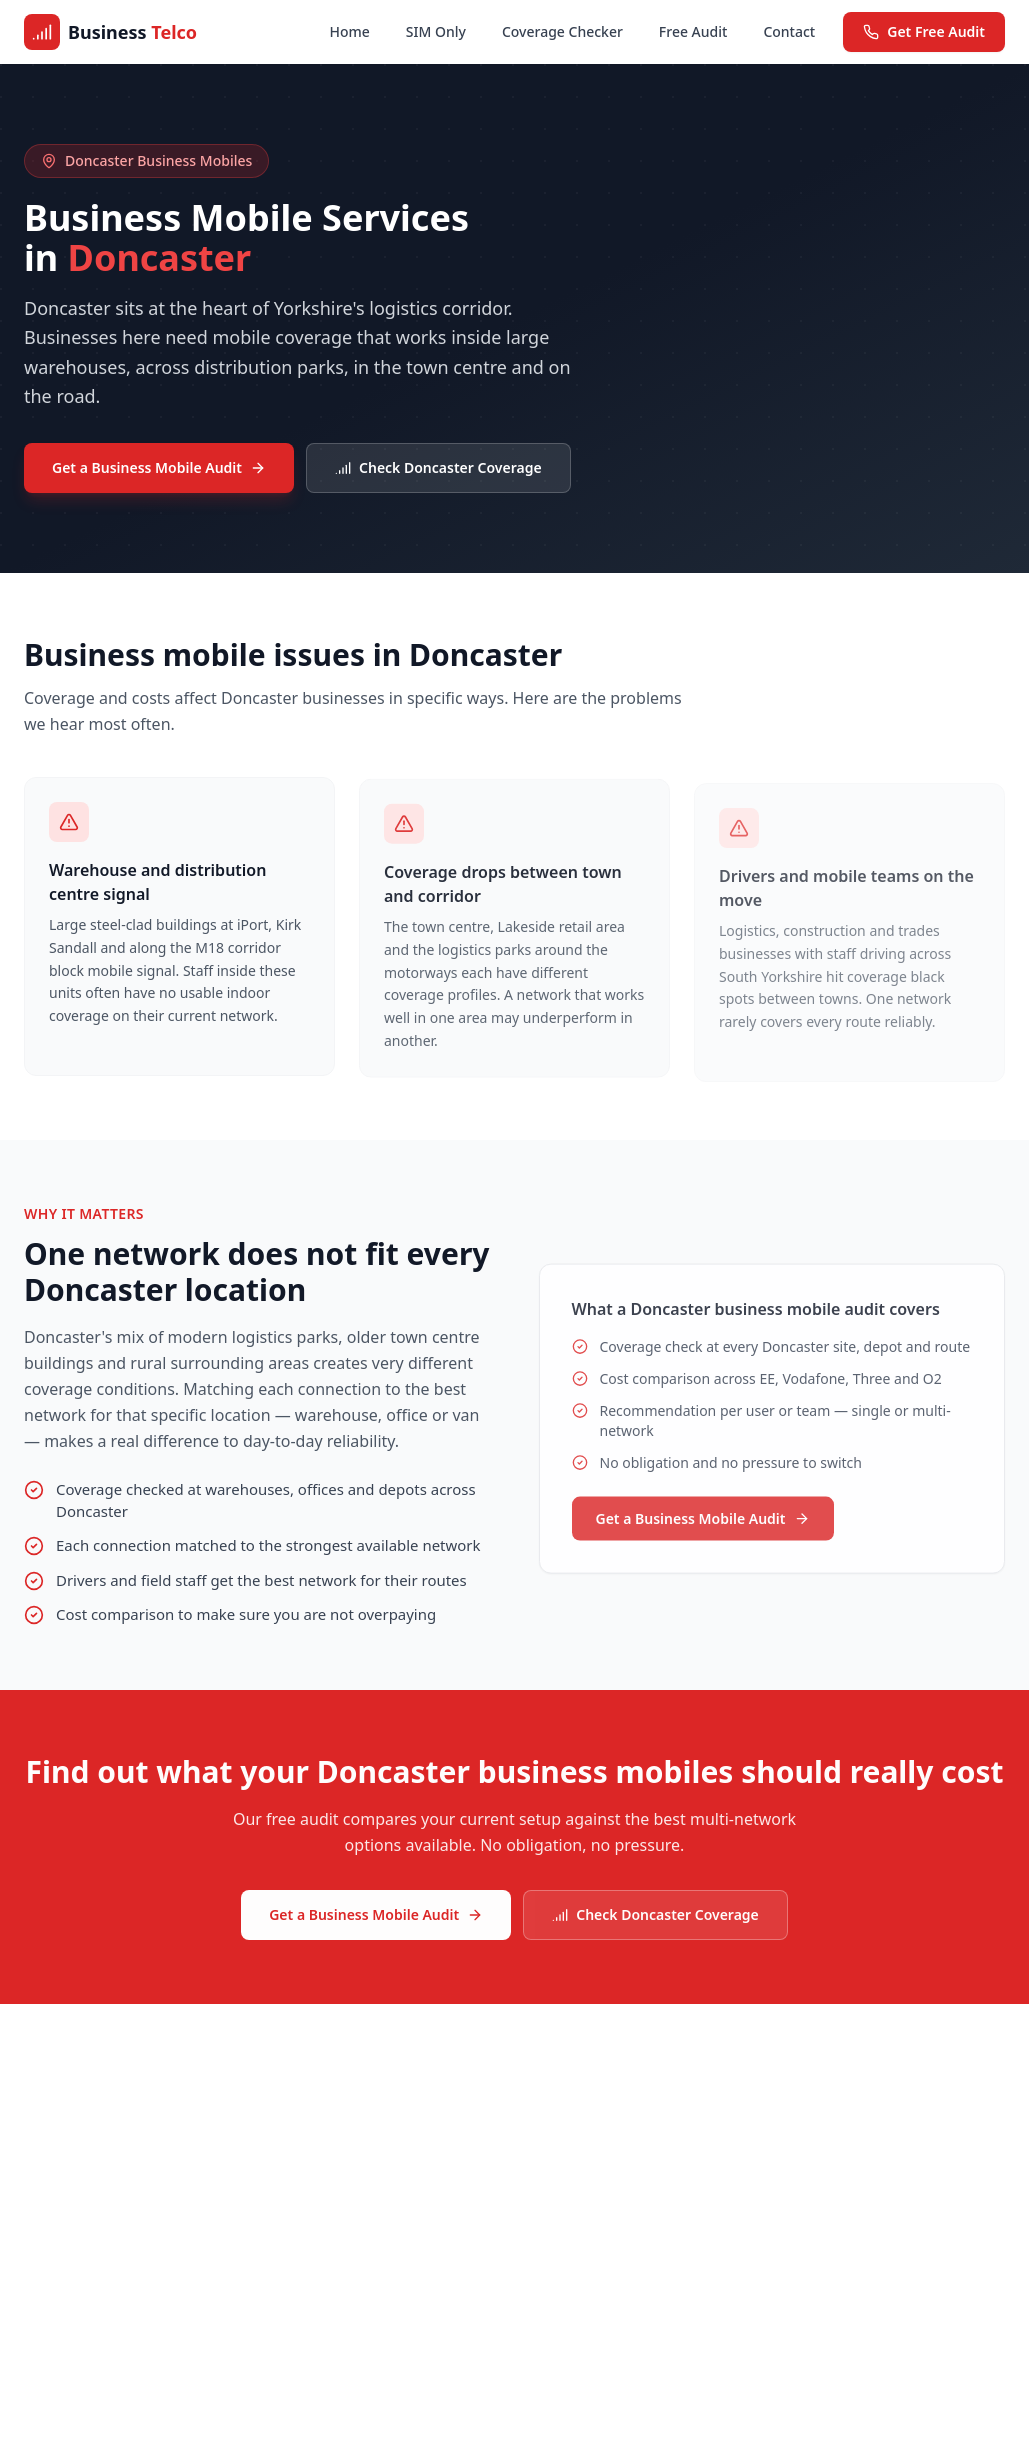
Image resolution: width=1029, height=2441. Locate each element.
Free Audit (693, 31)
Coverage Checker (562, 31)
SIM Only (436, 31)
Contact (789, 31)
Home (350, 31)
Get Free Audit (924, 31)
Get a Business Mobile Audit (159, 467)
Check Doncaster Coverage (438, 467)
